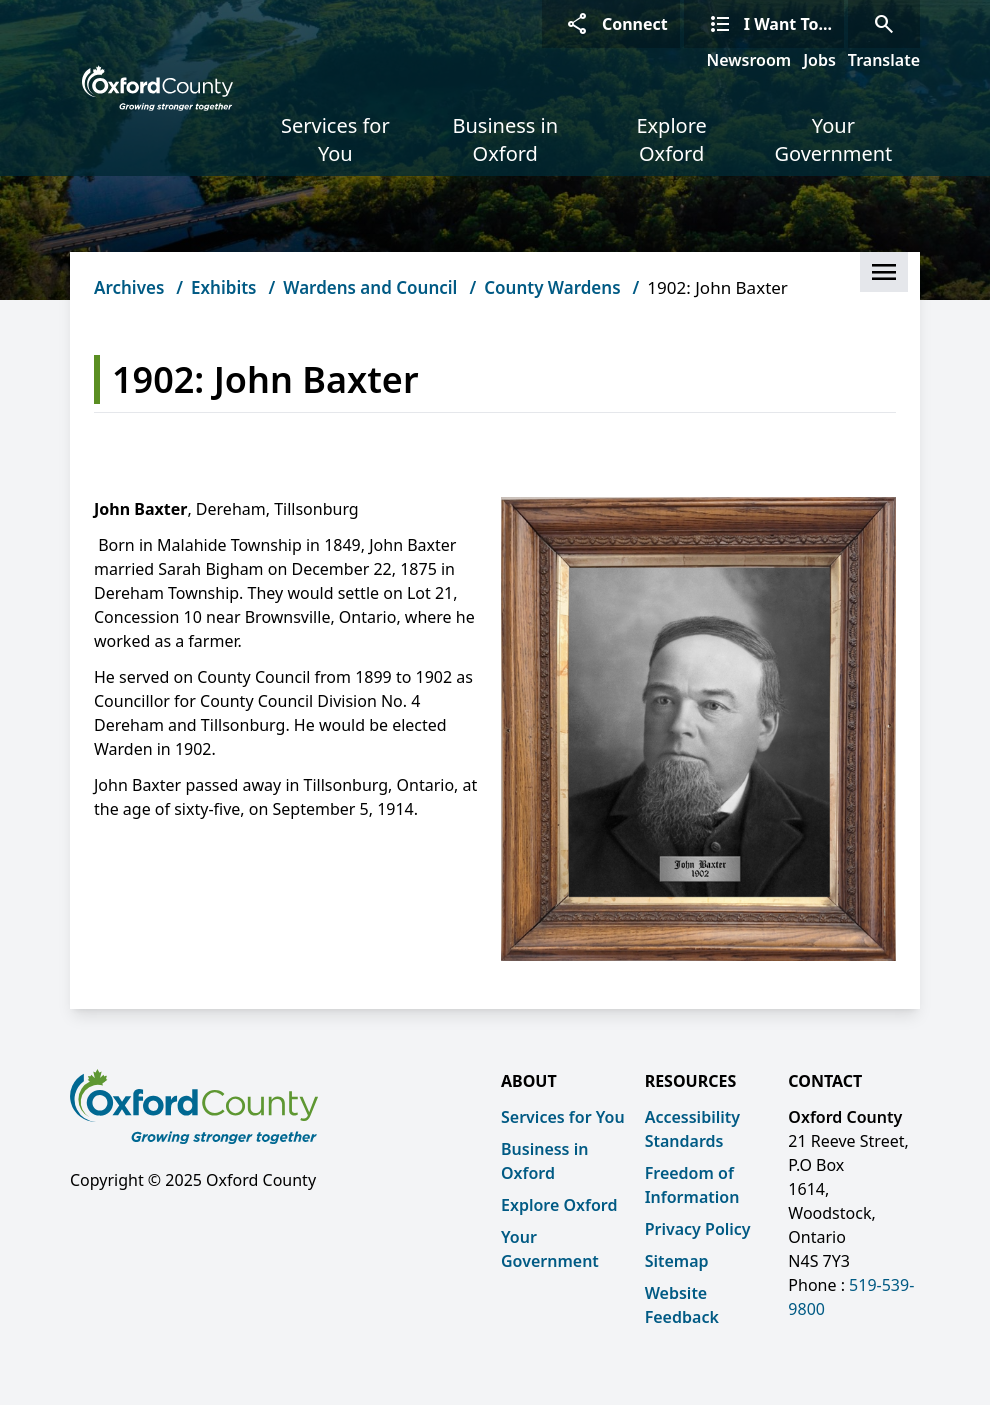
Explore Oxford (671, 139)
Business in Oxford (505, 139)
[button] (884, 272)
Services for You (335, 139)
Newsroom (749, 60)
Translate (884, 60)
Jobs (819, 60)
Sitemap (677, 1261)
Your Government (833, 139)
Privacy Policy (698, 1229)
